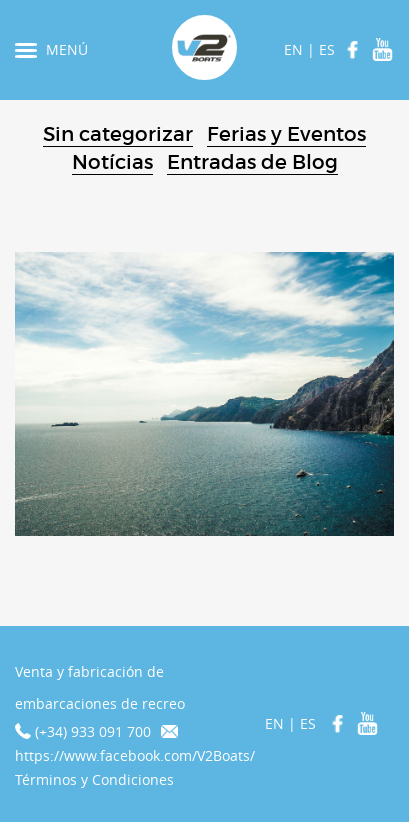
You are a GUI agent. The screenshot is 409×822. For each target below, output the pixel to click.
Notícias (112, 162)
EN (293, 49)
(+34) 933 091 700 (93, 731)
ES (327, 49)
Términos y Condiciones (94, 779)
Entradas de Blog (252, 162)
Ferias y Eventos (286, 134)
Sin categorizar (118, 134)
